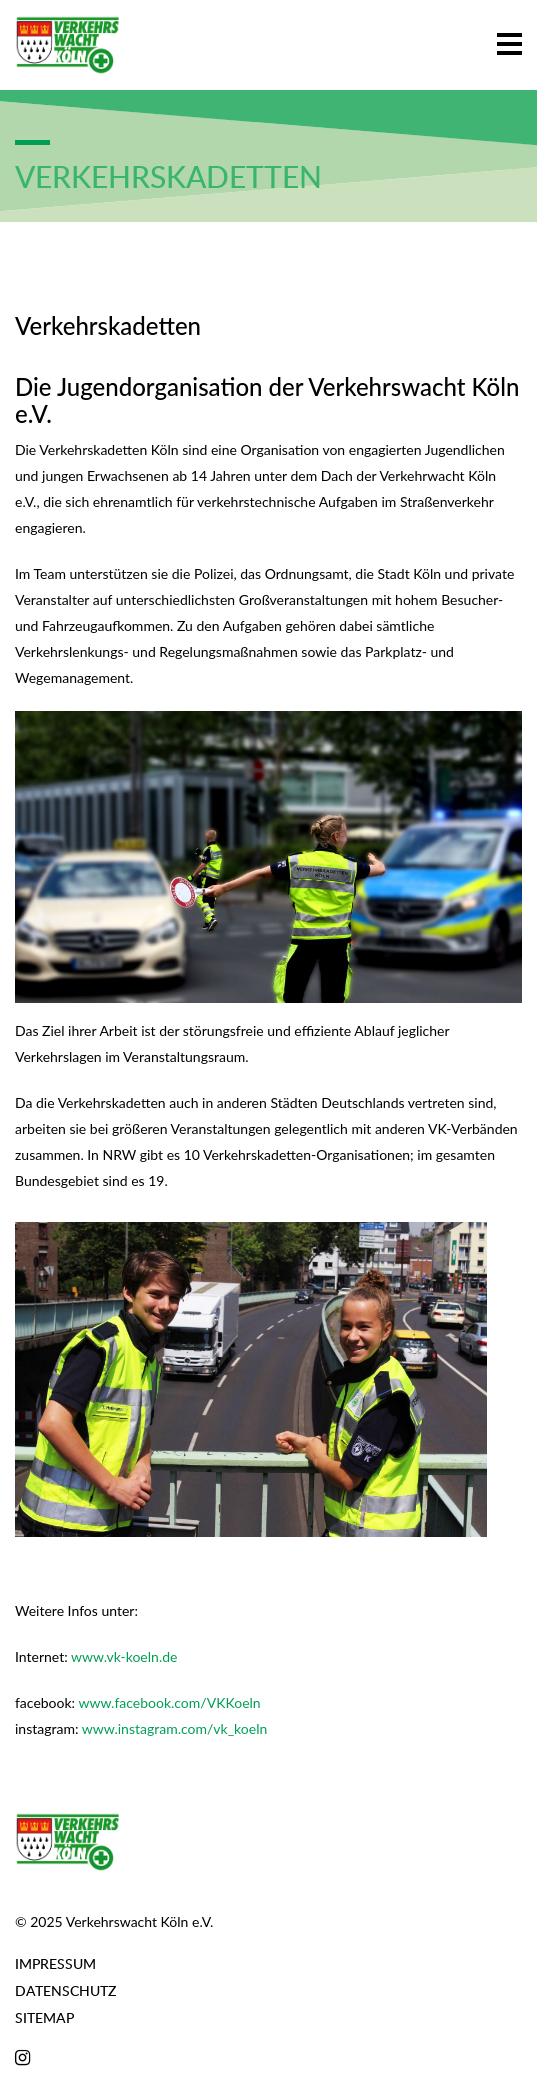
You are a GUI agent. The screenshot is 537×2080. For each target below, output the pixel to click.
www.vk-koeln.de (124, 1656)
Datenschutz (65, 1990)
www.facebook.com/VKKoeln (169, 1702)
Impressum (55, 1963)
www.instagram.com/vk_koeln (175, 1728)
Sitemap (44, 2017)
